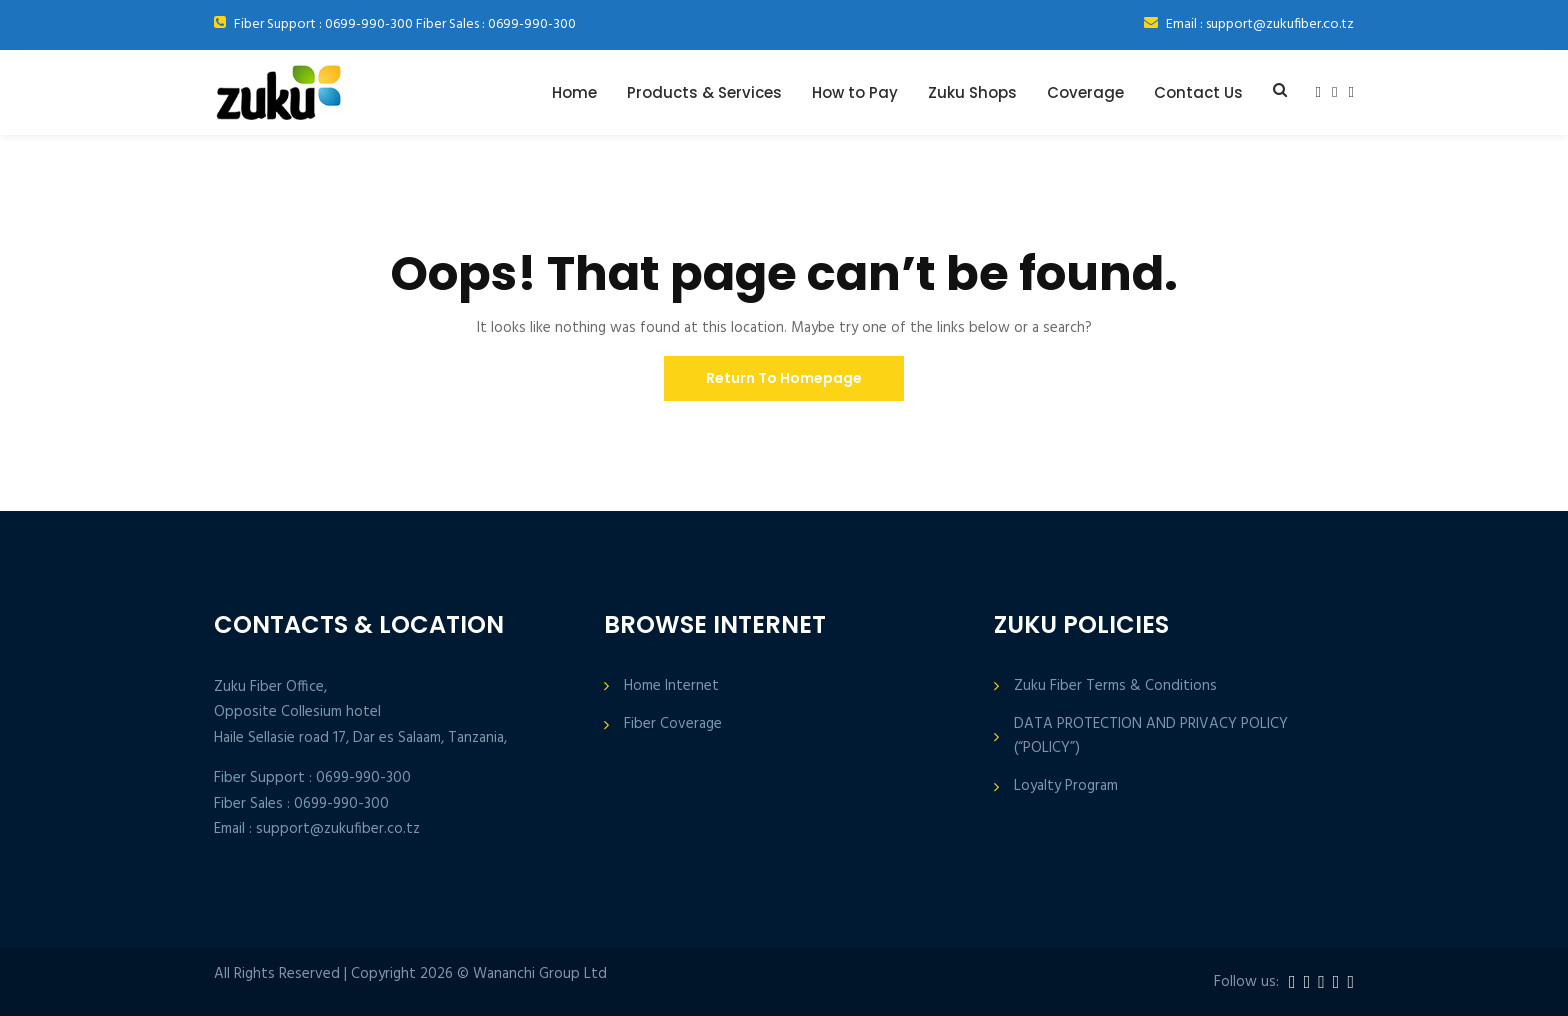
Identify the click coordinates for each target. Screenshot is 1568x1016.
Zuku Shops (972, 92)
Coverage (1085, 92)
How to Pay (855, 92)
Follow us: (1246, 982)
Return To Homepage (784, 378)
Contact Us (1198, 92)
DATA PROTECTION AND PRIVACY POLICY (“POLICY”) (1151, 736)
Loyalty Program (1066, 786)
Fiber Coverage (673, 724)
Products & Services (704, 92)
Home (574, 92)
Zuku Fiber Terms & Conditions (1115, 686)
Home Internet (671, 686)
